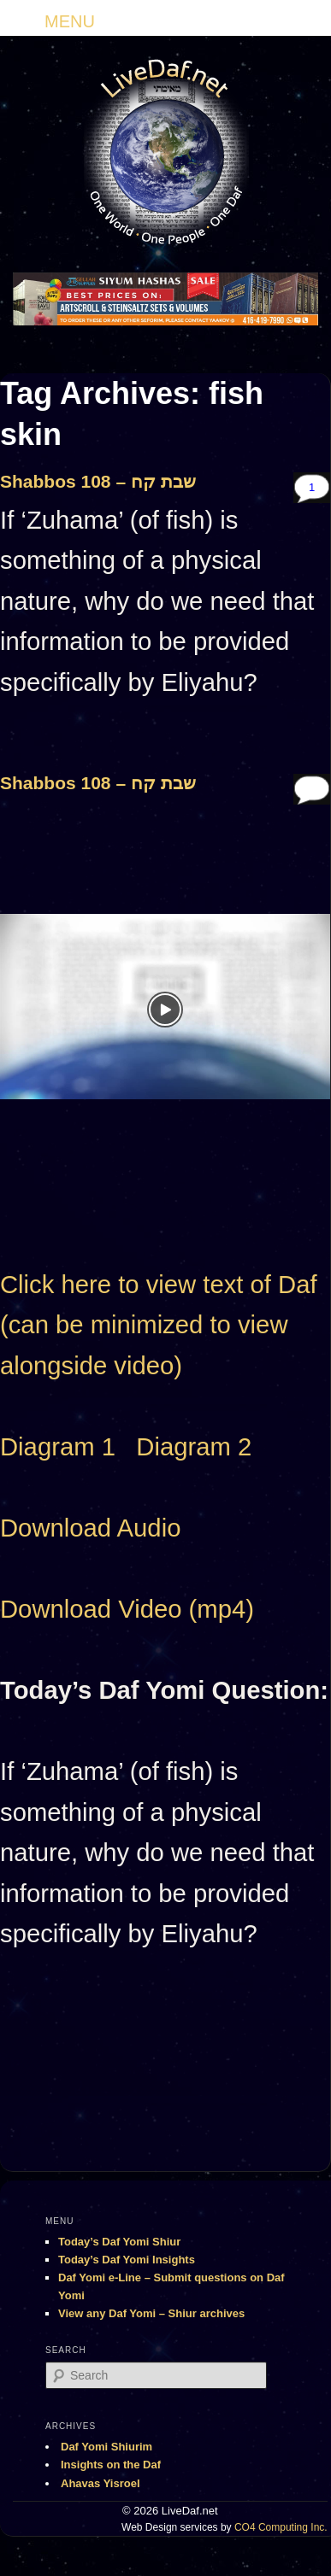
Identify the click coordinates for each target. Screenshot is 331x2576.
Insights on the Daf (111, 2464)
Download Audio (90, 1528)
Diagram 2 (193, 1447)
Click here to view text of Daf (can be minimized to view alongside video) (158, 1325)
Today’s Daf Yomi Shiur (119, 2241)
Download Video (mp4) (127, 1609)
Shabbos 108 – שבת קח (98, 481)
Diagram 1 (57, 1447)
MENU (69, 21)
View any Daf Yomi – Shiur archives (151, 2313)
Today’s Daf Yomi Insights (126, 2259)
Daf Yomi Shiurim (106, 2446)
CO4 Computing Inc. (281, 2527)
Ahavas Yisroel (100, 2483)
